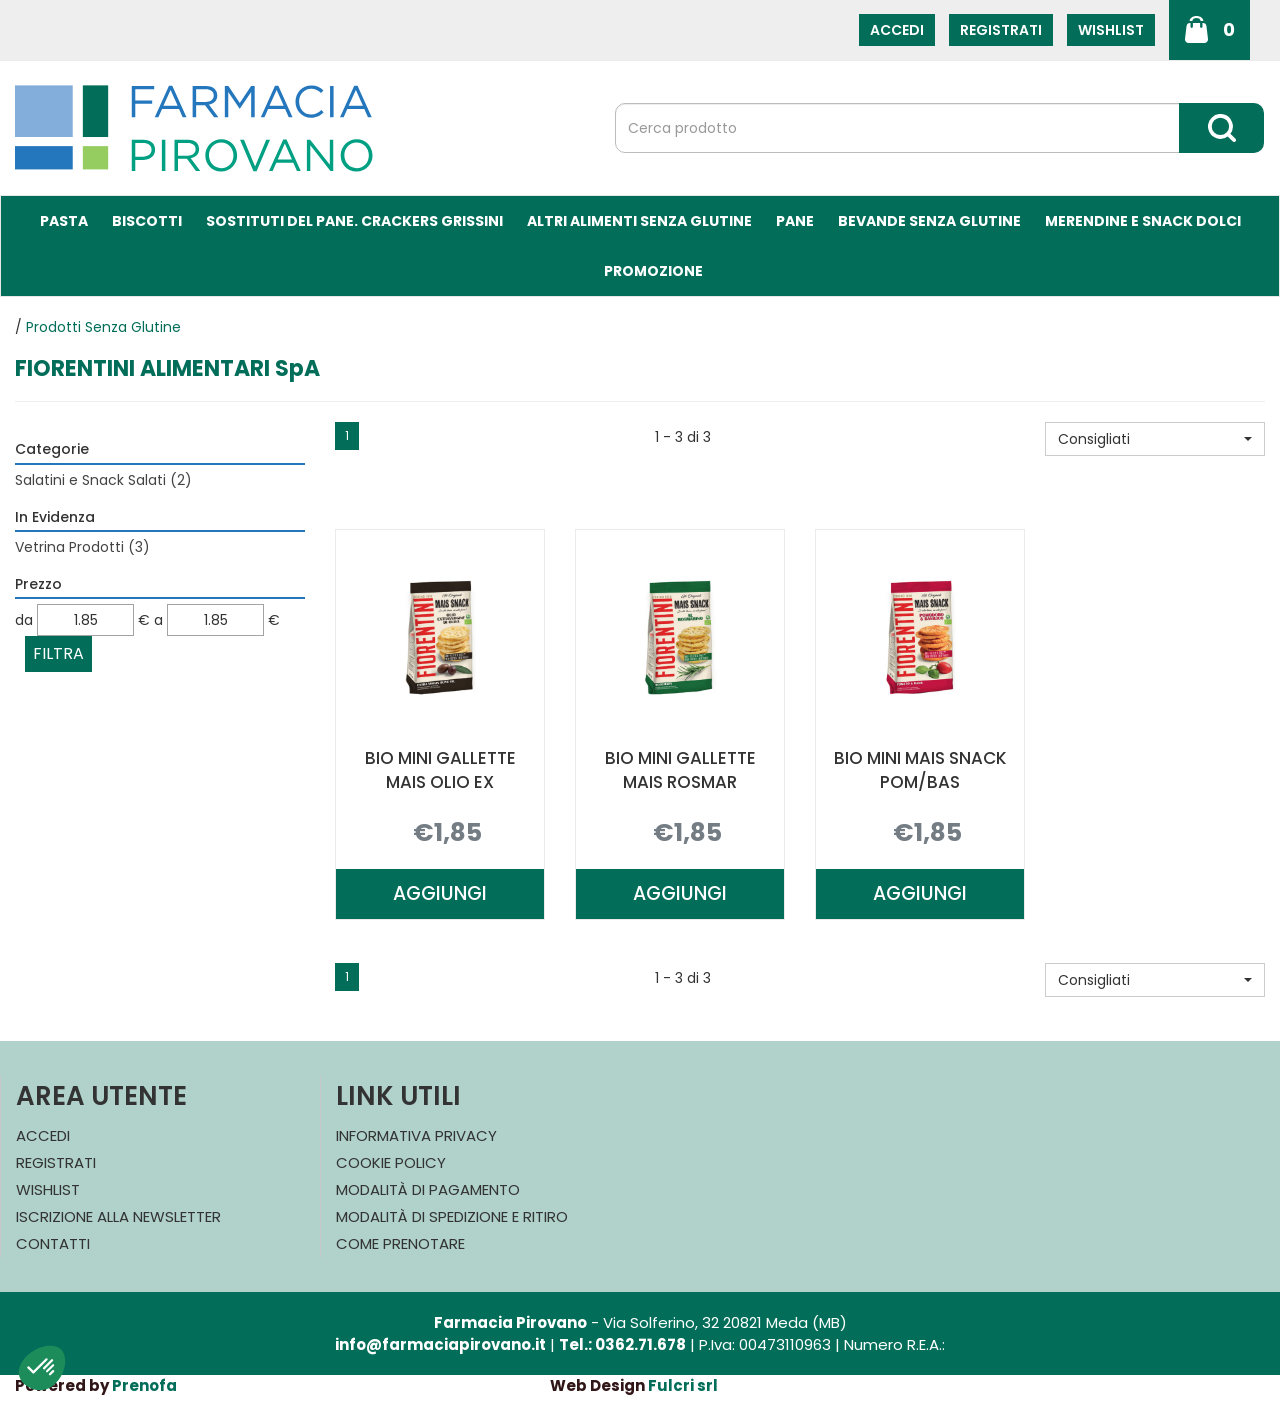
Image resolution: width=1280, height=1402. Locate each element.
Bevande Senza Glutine (929, 221)
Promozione (653, 271)
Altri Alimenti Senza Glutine (639, 221)
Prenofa (144, 1385)
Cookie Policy (391, 1162)
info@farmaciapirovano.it (440, 1344)
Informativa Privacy (416, 1135)
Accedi (897, 30)
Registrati (1001, 30)
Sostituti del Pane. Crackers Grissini (354, 221)
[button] (1155, 439)
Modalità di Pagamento (428, 1189)
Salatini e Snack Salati (103, 480)
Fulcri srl (683, 1385)
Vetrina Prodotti (82, 547)
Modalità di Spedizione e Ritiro (452, 1216)
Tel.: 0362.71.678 (622, 1344)
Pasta (64, 221)
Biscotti (147, 221)
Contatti (53, 1243)
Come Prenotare (400, 1243)
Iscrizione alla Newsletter (118, 1216)
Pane (795, 221)
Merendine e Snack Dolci (1143, 221)
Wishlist (1111, 30)
